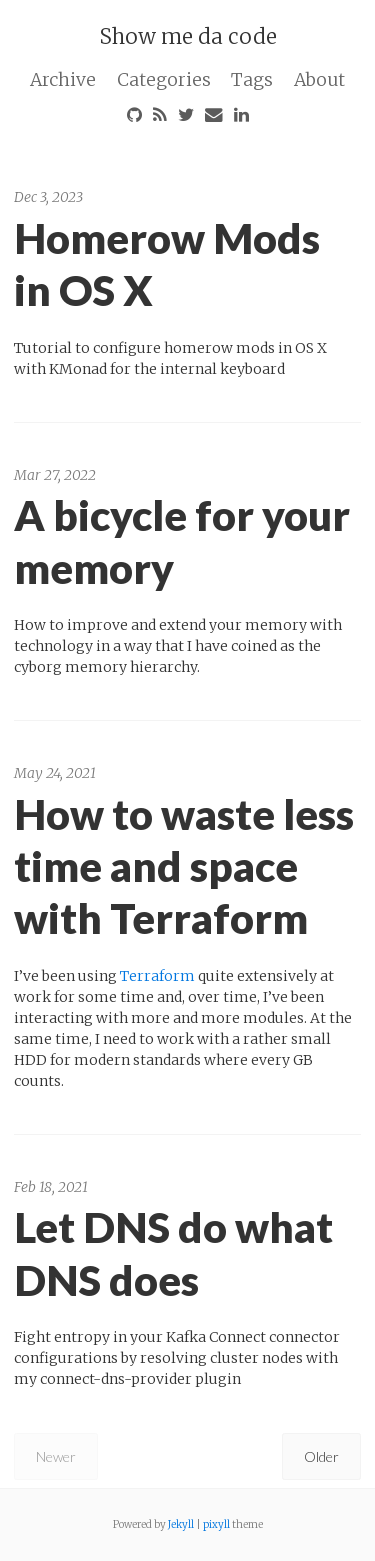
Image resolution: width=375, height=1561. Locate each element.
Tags (252, 80)
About (319, 80)
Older (321, 1456)
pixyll (216, 1524)
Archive (63, 80)
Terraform (157, 976)
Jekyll (181, 1524)
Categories (164, 80)
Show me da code (188, 36)
